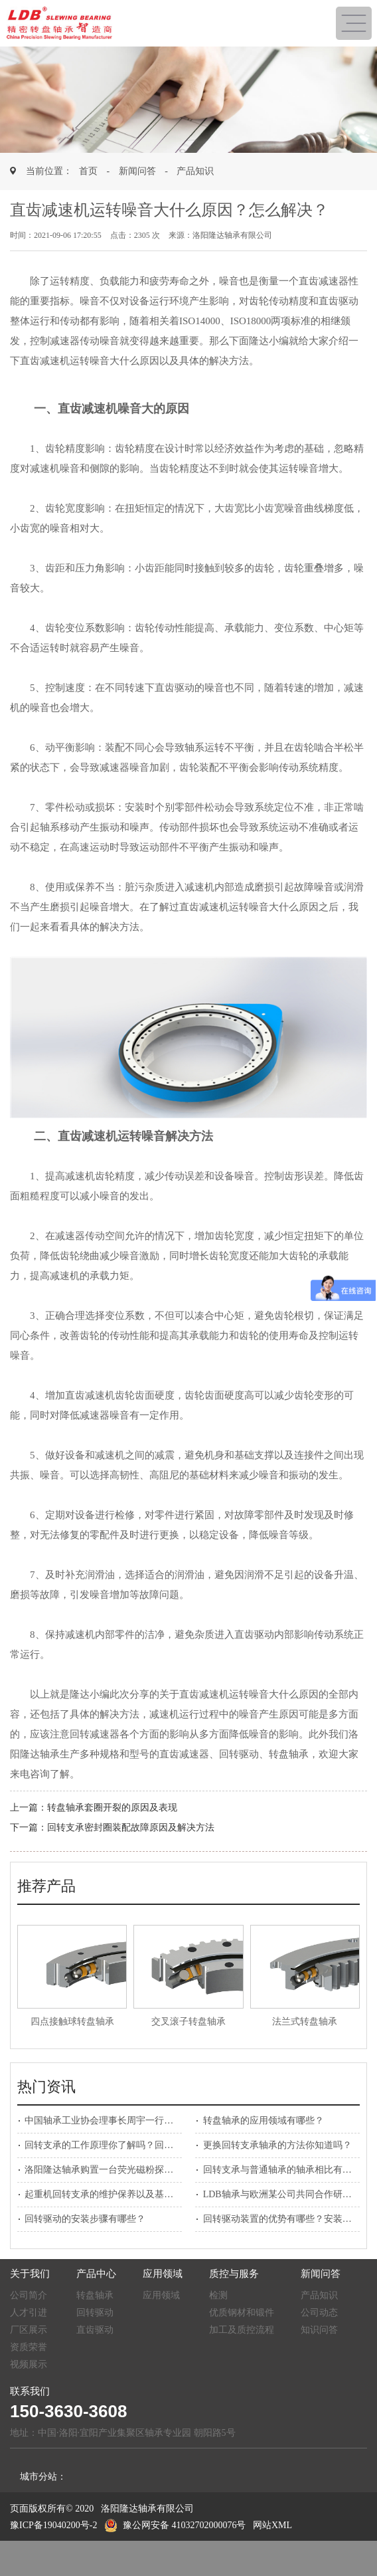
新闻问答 (137, 171)
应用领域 (161, 2295)
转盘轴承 (94, 2295)
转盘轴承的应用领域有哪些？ (263, 2121)
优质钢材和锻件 (241, 2313)
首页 (88, 171)
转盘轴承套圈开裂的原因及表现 (112, 1808)
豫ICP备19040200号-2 (53, 2525)
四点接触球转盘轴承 (72, 2022)
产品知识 (195, 171)
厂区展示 (28, 2330)
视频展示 (28, 2364)
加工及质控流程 (241, 2330)
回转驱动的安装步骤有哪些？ (85, 2219)
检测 (218, 2295)
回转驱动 (94, 2313)
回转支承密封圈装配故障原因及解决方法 (130, 1828)
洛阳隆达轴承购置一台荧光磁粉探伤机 (104, 2170)
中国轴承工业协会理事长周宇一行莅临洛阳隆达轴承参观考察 (150, 2121)
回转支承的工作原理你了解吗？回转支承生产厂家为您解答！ (150, 2145)
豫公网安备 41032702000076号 (175, 2525)
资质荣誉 (28, 2347)
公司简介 (28, 2295)
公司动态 (319, 2313)
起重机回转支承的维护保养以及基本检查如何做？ (127, 2194)
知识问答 (319, 2330)
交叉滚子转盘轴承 (188, 2022)
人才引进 (28, 2313)
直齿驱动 (94, 2330)
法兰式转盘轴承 (304, 2022)
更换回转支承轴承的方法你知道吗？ (277, 2145)
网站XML (272, 2525)
